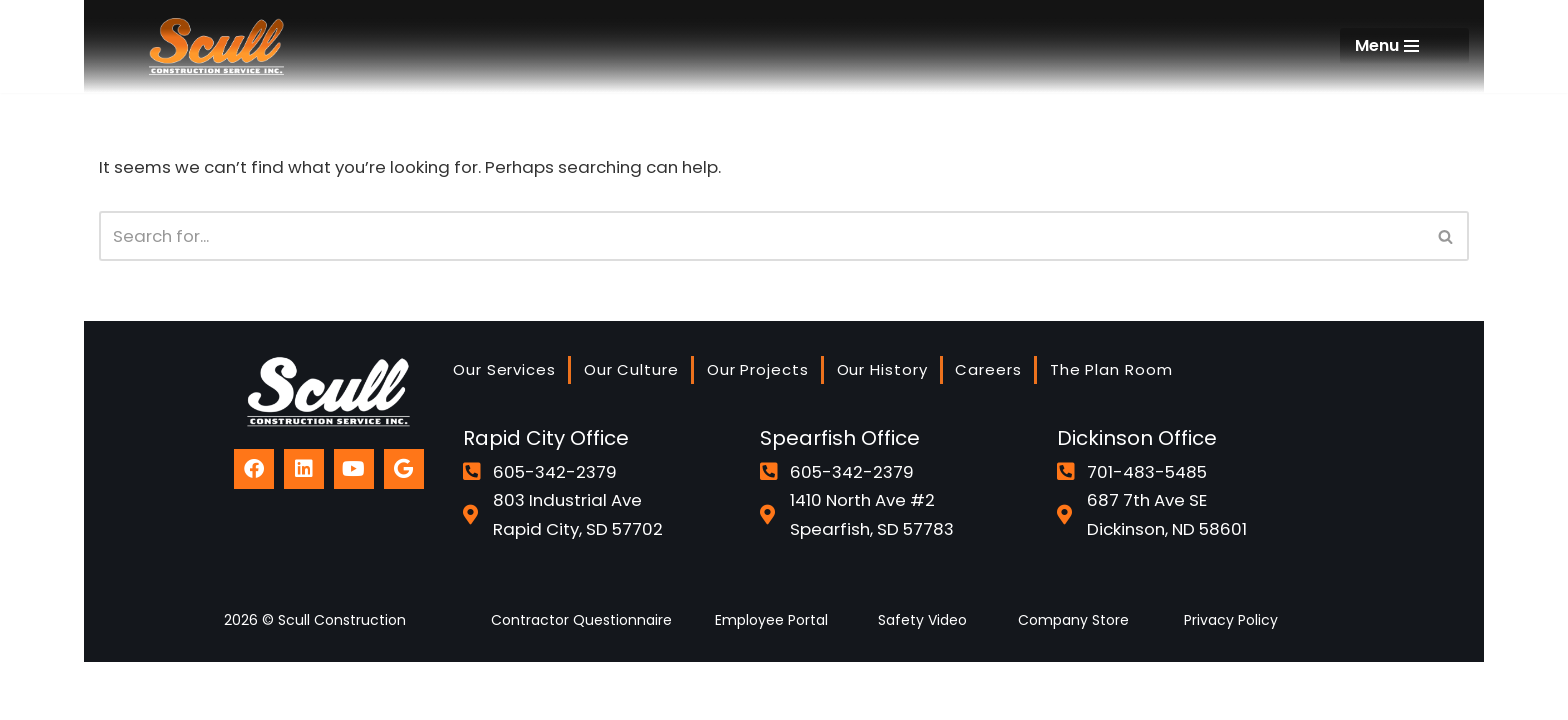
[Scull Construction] (216, 46)
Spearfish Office (840, 494)
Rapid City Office (546, 494)
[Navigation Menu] (1404, 46)
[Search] (761, 237)
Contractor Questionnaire (581, 678)
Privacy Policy (1231, 678)
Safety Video (922, 678)
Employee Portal (771, 678)
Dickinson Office (1137, 494)
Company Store (1073, 678)
